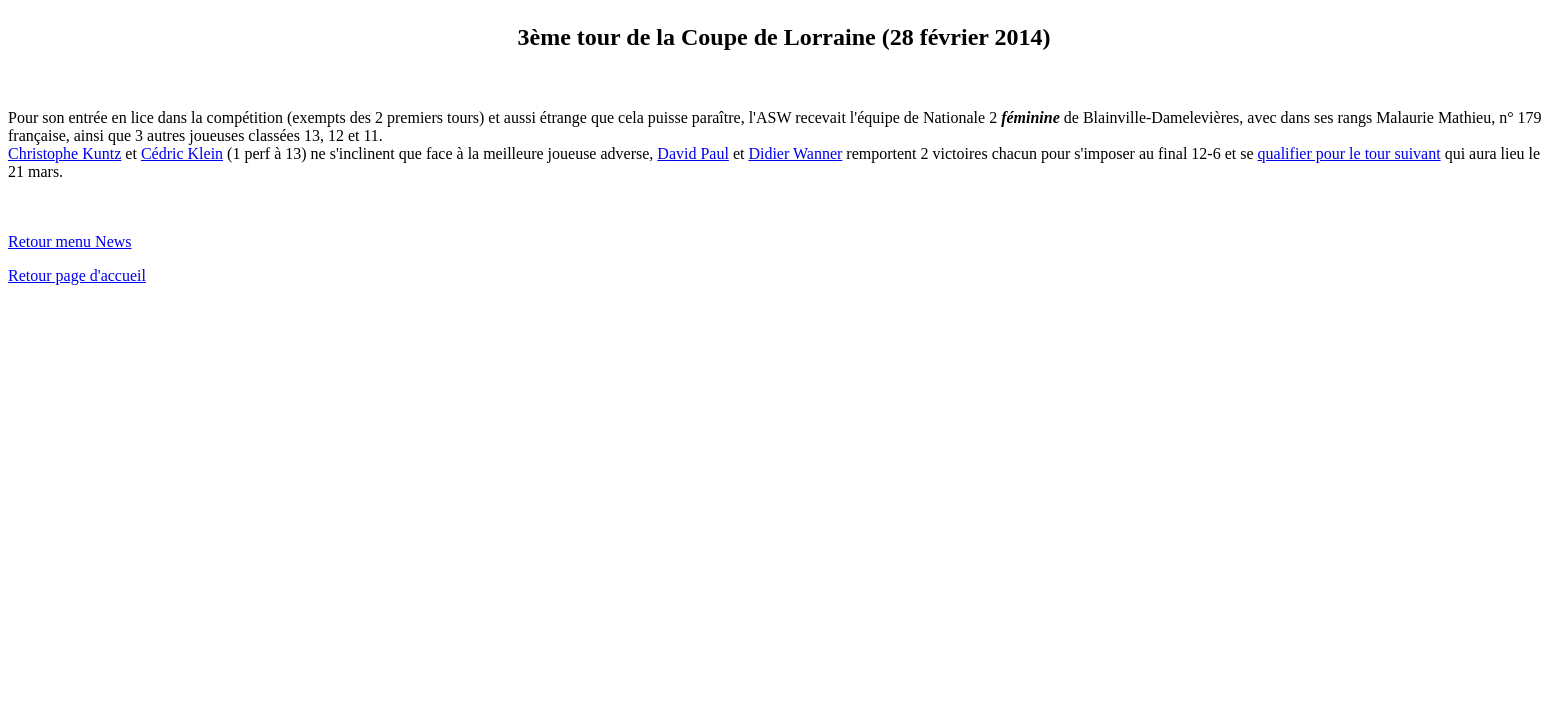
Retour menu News (70, 241)
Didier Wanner (795, 153)
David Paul (693, 153)
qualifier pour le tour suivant (1349, 153)
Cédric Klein (182, 153)
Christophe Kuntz (64, 153)
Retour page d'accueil (77, 275)
